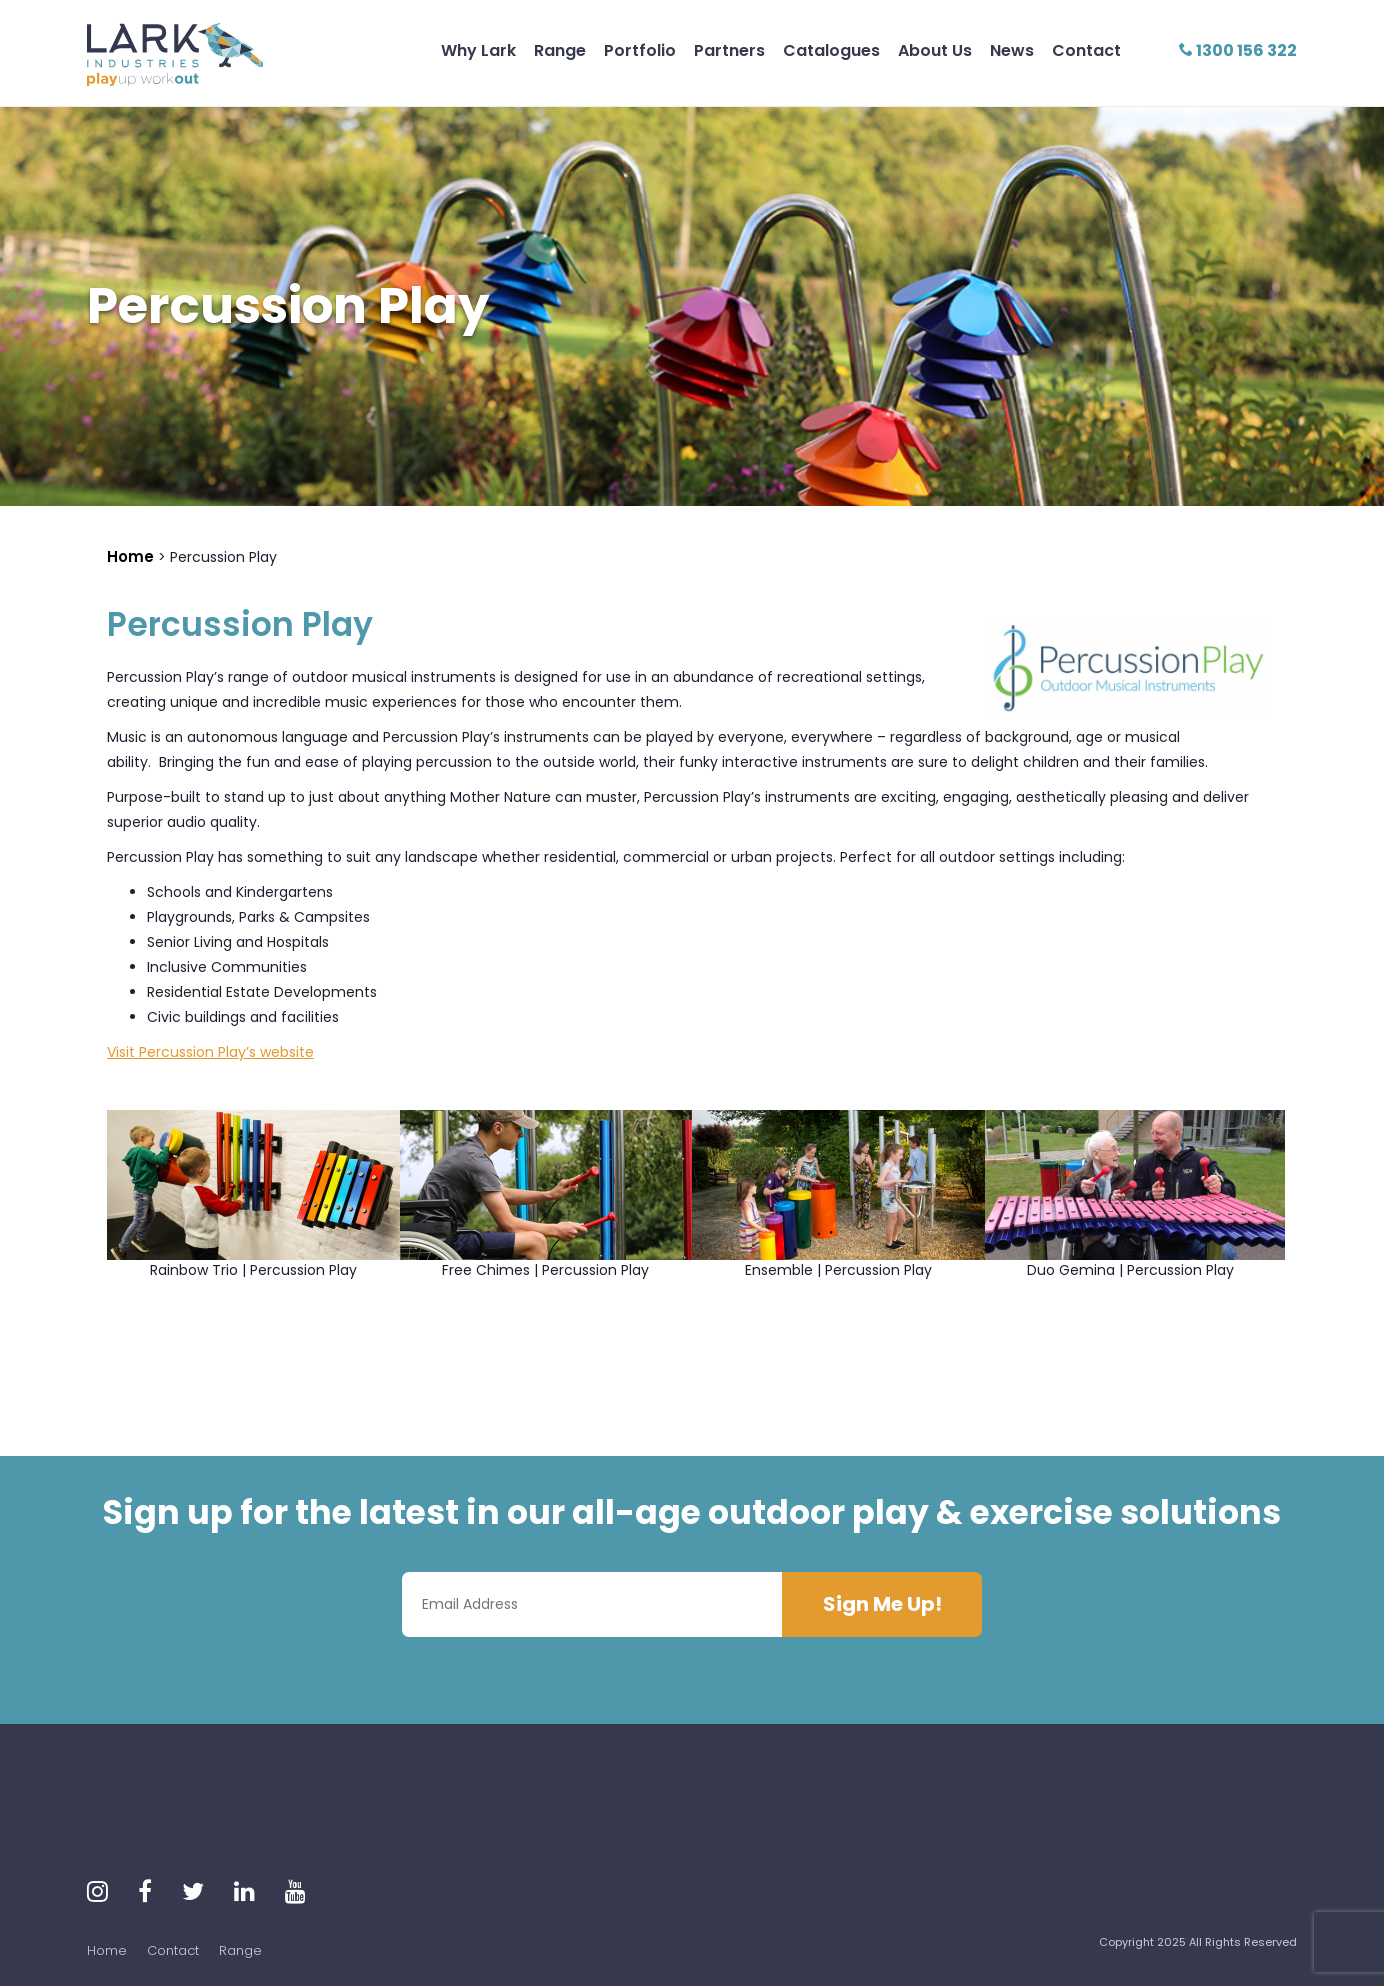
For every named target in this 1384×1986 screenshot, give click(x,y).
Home (107, 1950)
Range (560, 50)
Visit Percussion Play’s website (210, 1052)
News (1012, 50)
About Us (935, 50)
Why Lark (478, 50)
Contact (1086, 50)
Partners (729, 50)
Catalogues (831, 50)
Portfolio (640, 50)
